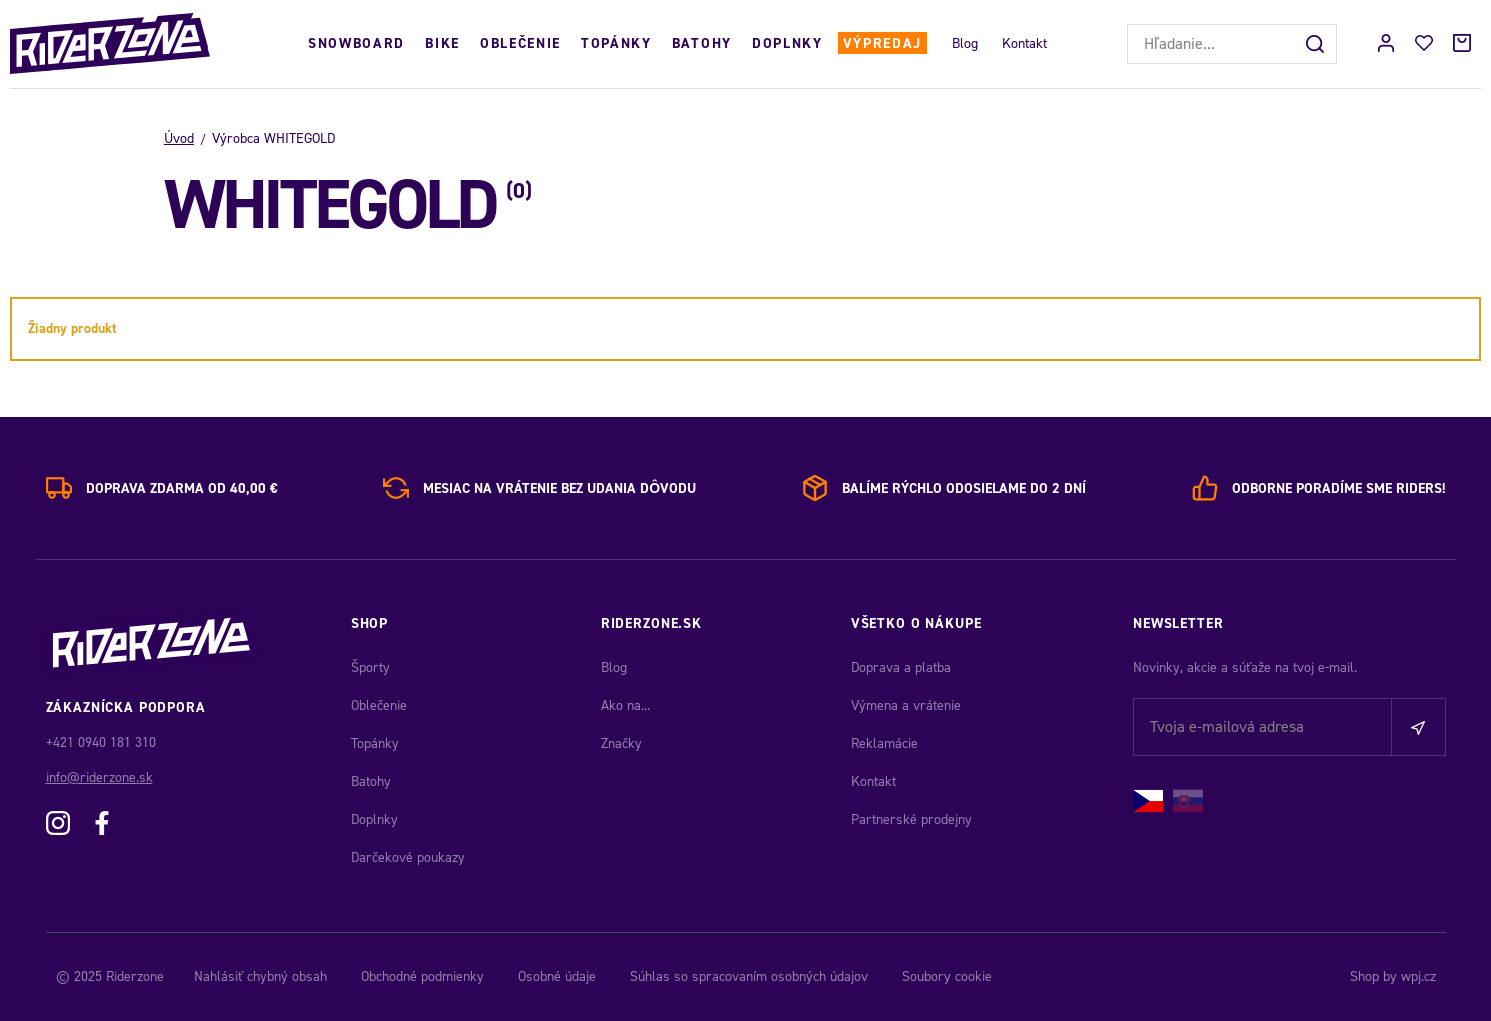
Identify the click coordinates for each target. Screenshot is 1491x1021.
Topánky (616, 43)
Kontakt (1024, 43)
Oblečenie (520, 43)
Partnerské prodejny (911, 819)
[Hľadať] (1317, 44)
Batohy (702, 43)
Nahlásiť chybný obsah (260, 976)
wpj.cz (1418, 976)
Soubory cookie (947, 976)
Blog (965, 43)
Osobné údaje (557, 976)
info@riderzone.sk (99, 777)
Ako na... (625, 705)
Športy (370, 667)
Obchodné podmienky (422, 976)
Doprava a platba (901, 667)
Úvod (179, 138)
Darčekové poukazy (408, 857)
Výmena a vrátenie (906, 705)
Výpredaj (882, 43)
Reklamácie (884, 743)
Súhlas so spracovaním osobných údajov (749, 976)
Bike (442, 43)
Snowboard (356, 43)
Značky (621, 743)
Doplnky (787, 43)
